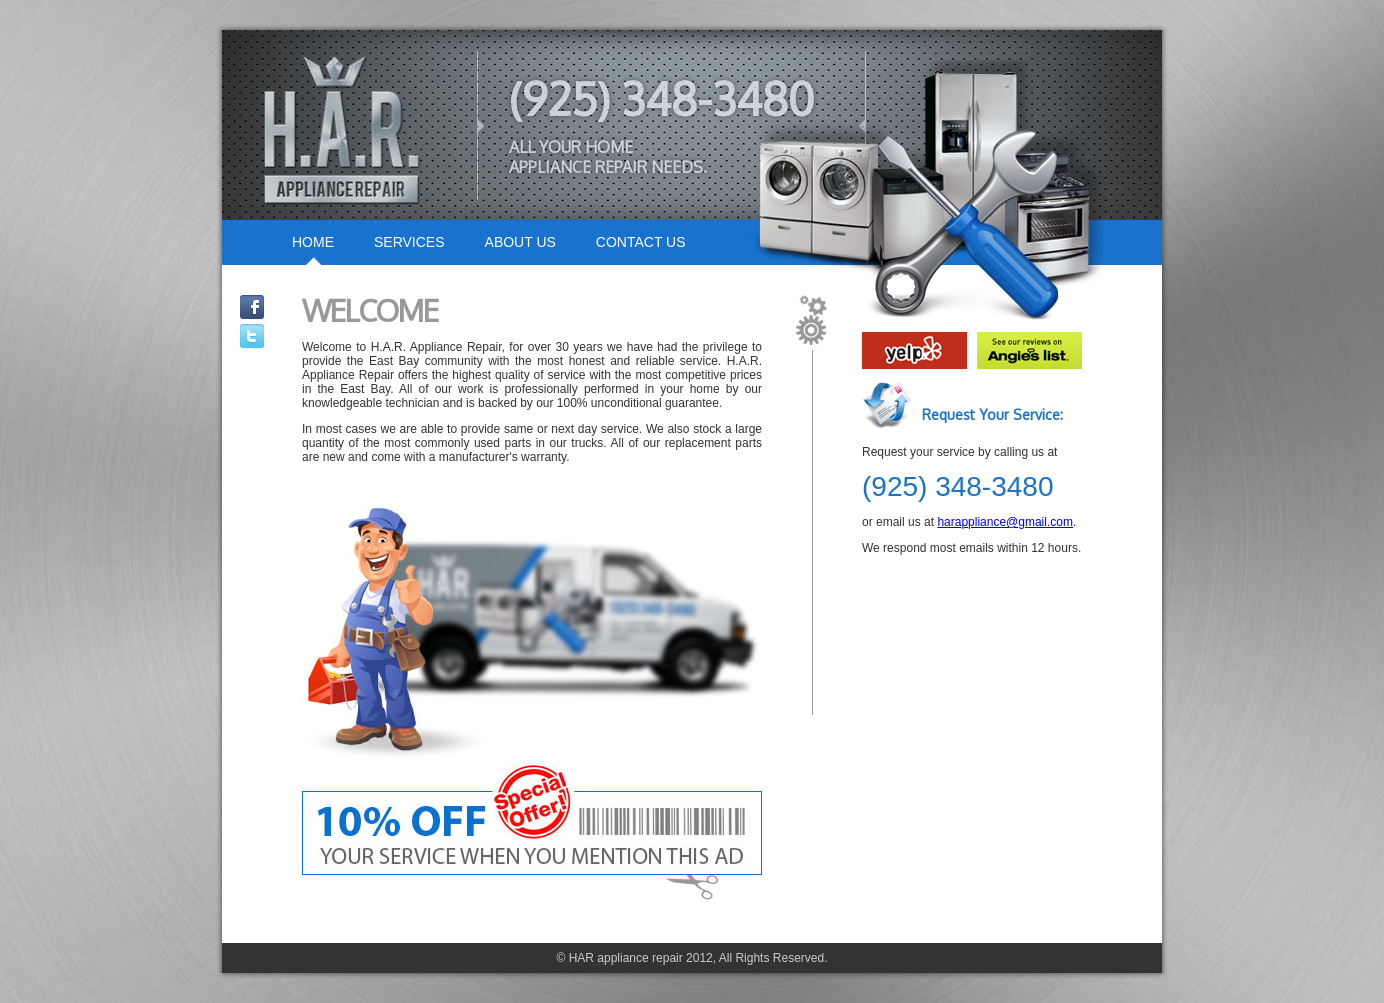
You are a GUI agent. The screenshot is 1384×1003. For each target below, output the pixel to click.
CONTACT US (641, 242)
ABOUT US (520, 242)
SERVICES (409, 242)
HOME (313, 242)
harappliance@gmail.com (1005, 522)
